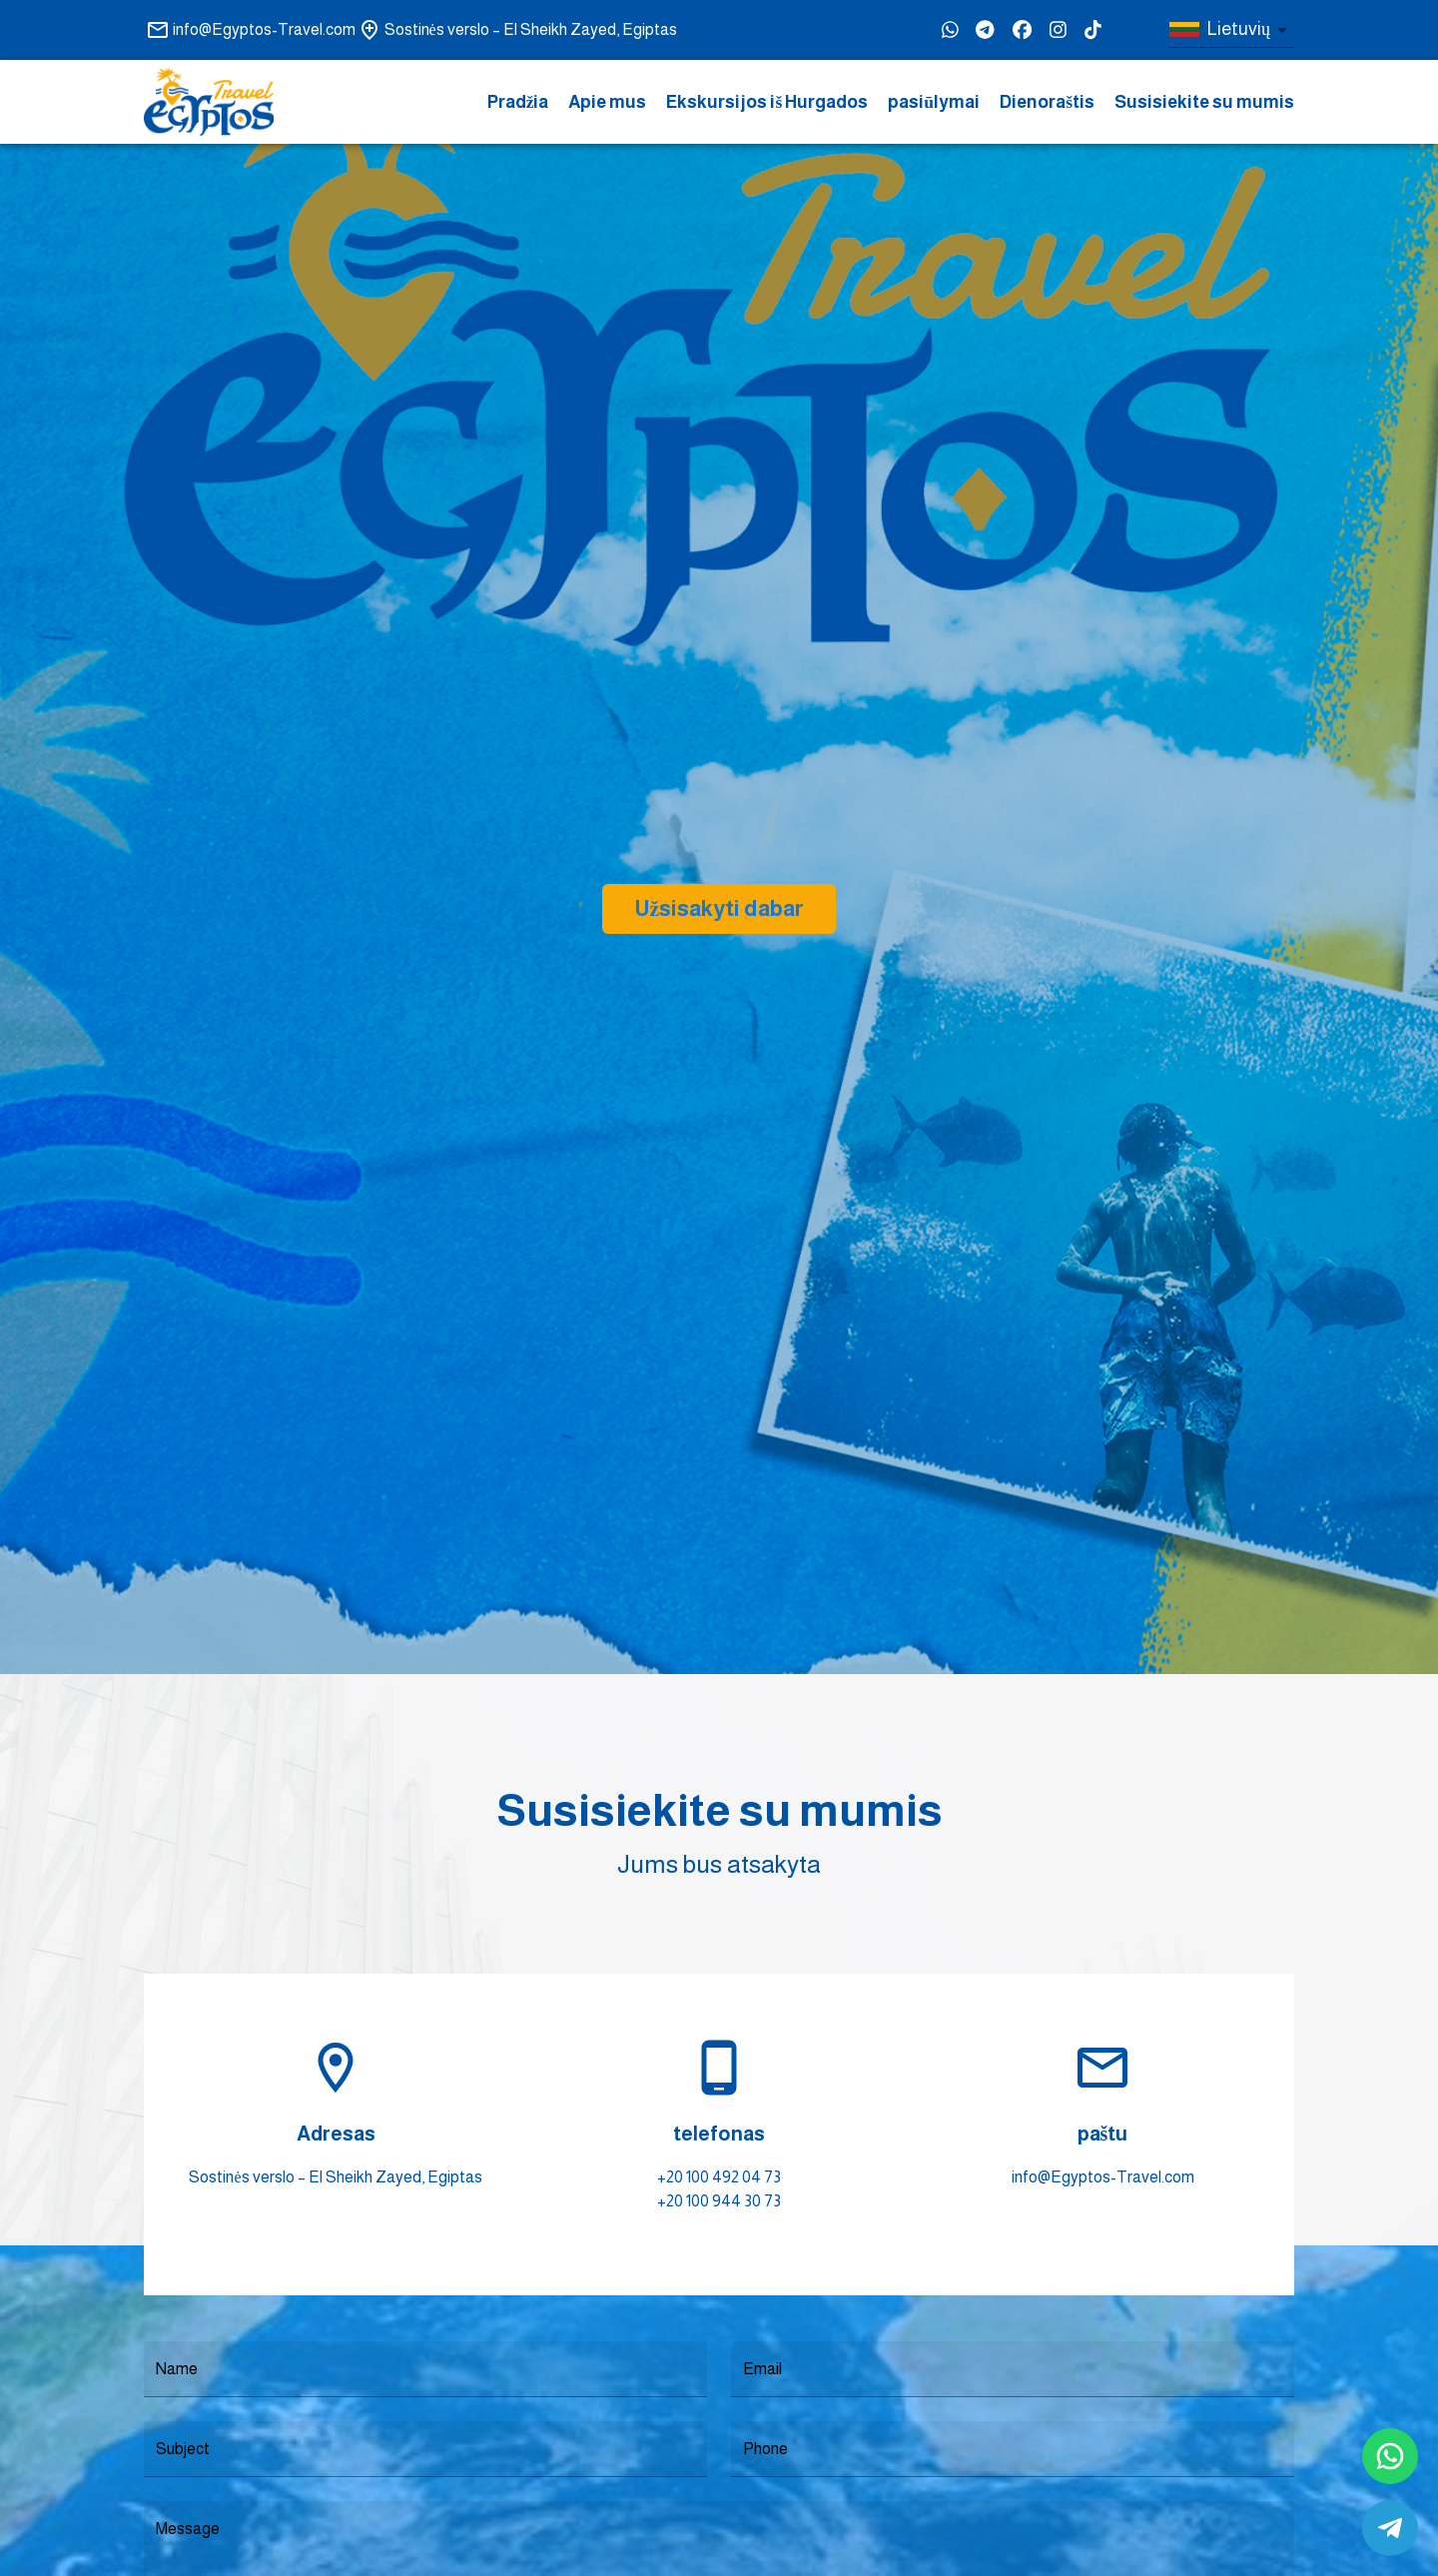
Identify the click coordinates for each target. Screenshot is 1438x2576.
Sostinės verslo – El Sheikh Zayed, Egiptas (335, 2176)
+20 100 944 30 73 (719, 2200)
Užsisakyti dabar (719, 908)
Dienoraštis (1047, 102)
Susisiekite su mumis (1204, 102)
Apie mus (607, 102)
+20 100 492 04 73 (719, 2176)
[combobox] (1231, 30)
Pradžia (518, 102)
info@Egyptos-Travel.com (1103, 2176)
